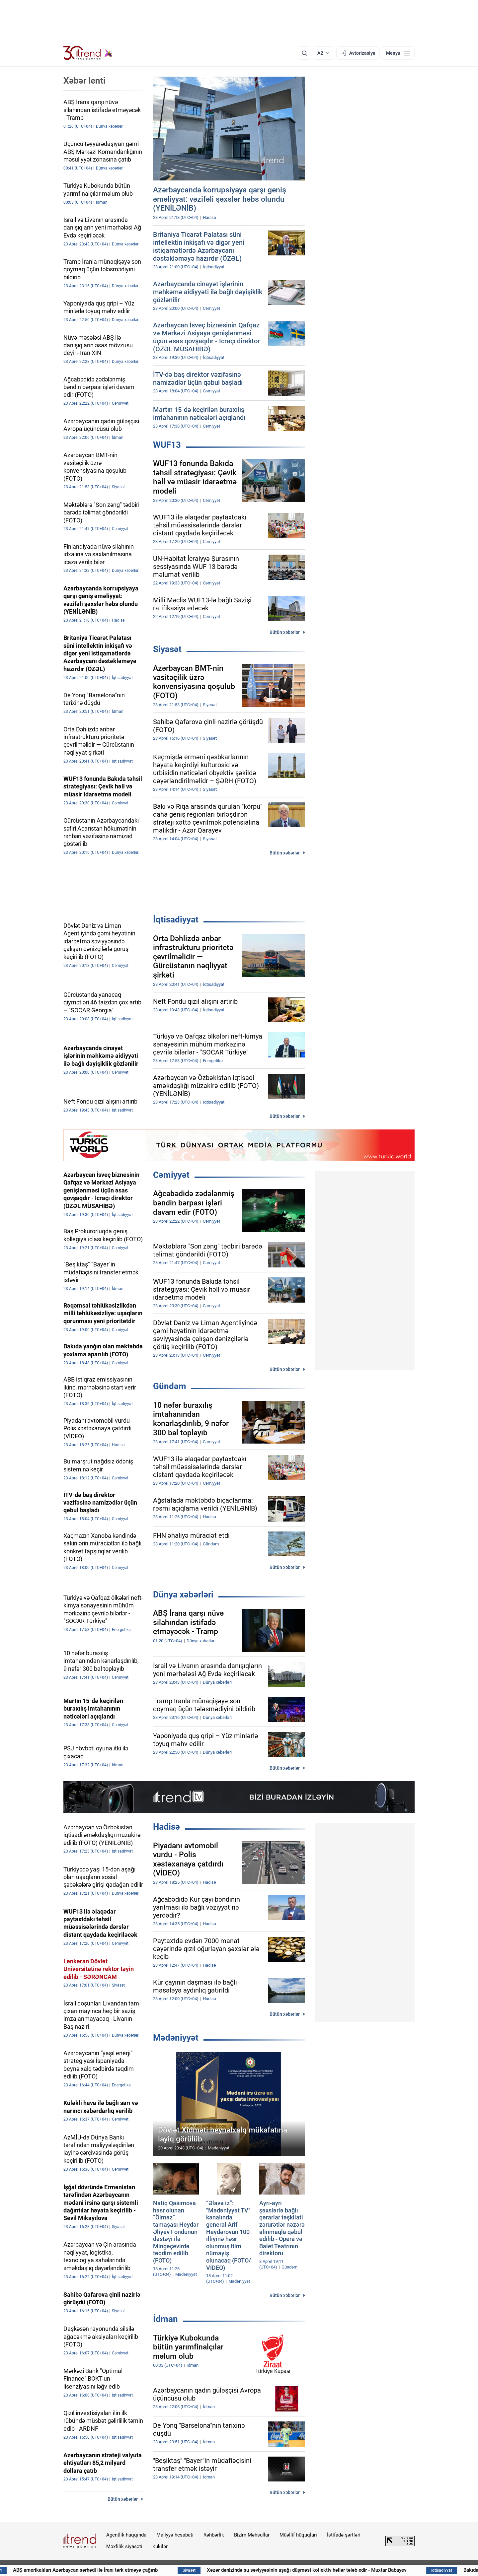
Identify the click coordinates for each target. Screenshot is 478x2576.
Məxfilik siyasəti (124, 2546)
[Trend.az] (88, 53)
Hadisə (166, 1827)
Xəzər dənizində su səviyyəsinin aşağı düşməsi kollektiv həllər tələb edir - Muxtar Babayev (351, 2570)
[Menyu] (398, 53)
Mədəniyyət (176, 2038)
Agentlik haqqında (126, 2535)
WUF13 (167, 445)
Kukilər (160, 2546)
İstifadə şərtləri (343, 2535)
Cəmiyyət (171, 1175)
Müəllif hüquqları (298, 2535)
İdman (165, 2319)
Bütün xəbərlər (285, 632)
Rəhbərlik (213, 2535)
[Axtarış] (304, 53)
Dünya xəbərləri (183, 1594)
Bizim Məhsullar (252, 2535)
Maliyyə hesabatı (175, 2535)
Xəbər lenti (84, 81)
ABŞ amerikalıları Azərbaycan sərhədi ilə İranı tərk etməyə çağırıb (123, 2570)
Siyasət (167, 649)
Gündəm (169, 1386)
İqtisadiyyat (176, 919)
